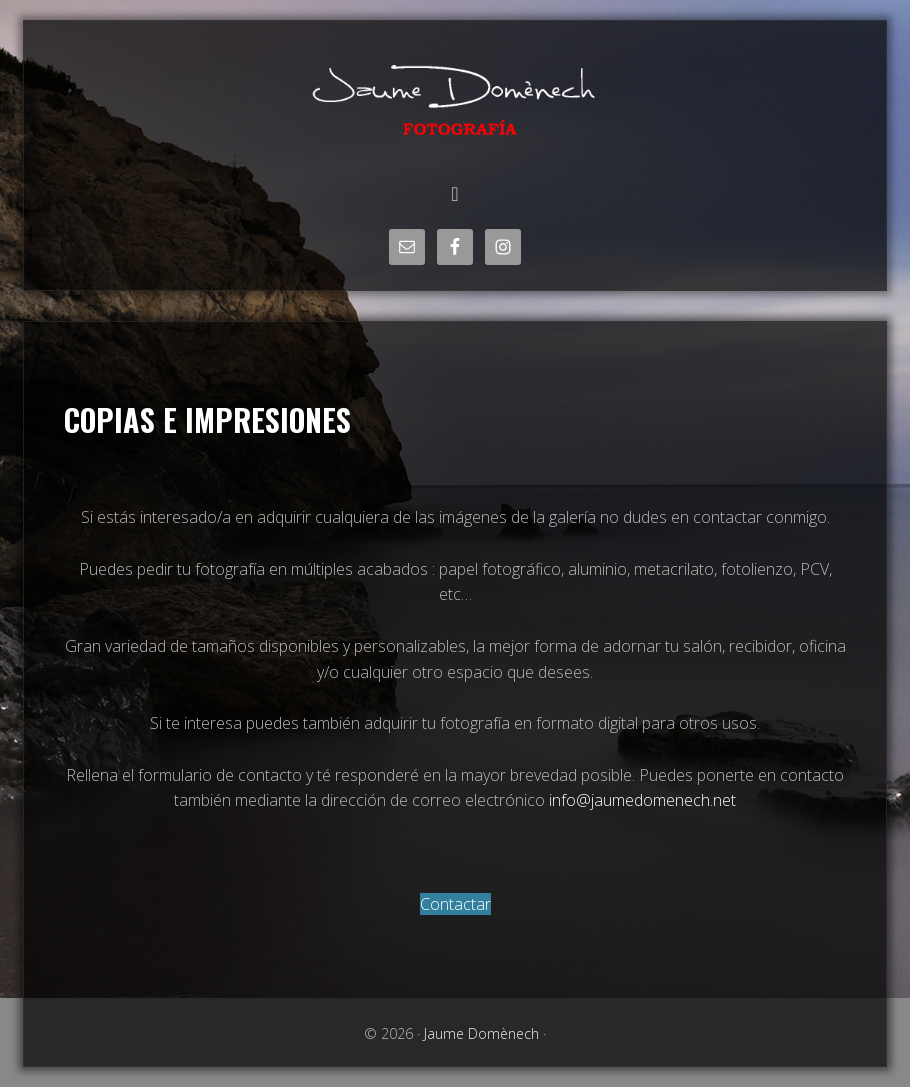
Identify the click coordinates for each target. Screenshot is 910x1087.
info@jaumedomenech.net (642, 800)
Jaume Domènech (455, 97)
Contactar (455, 904)
